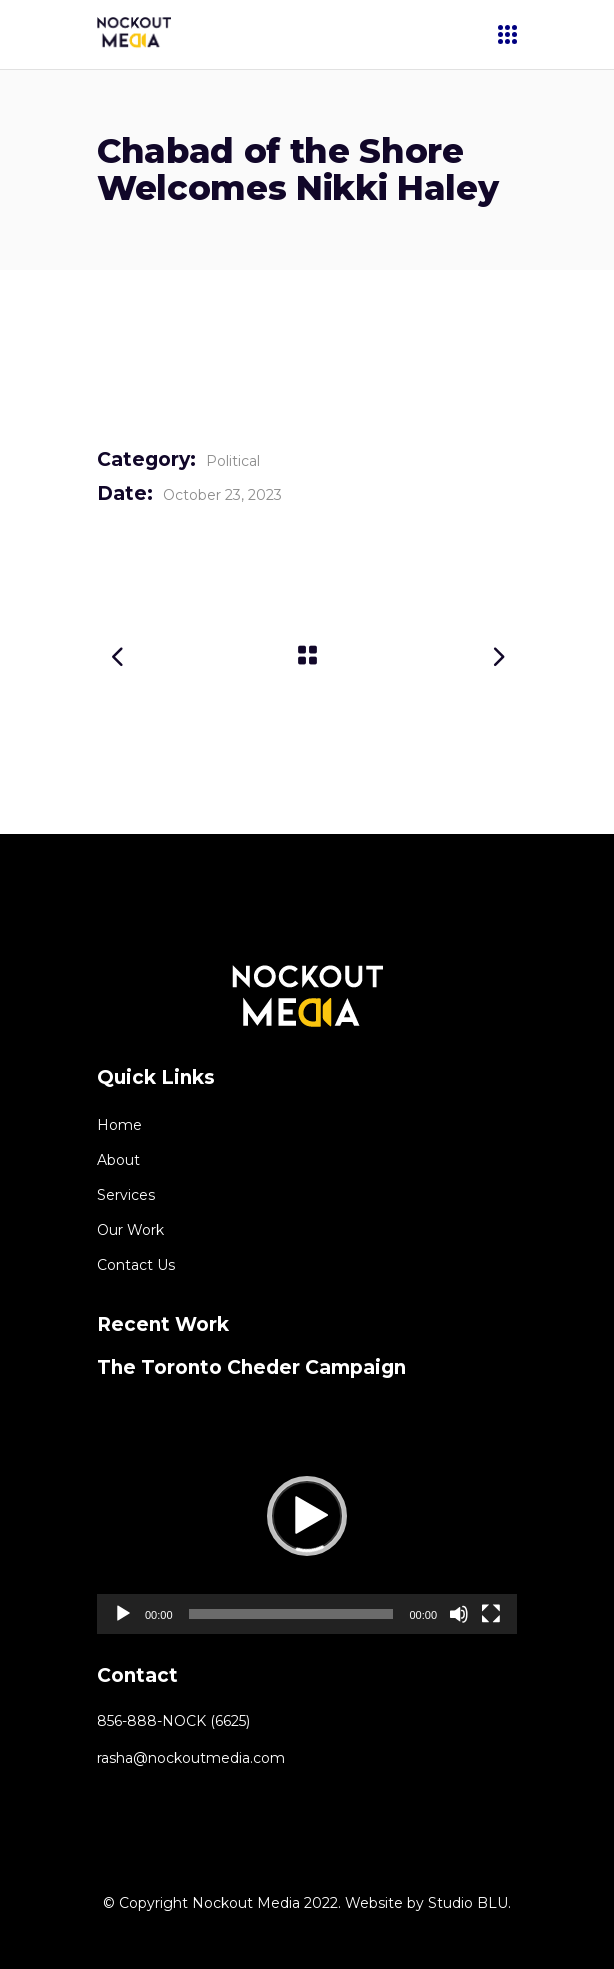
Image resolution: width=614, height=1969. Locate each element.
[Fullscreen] (491, 1614)
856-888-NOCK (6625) (173, 1721)
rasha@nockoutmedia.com (191, 1758)
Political (233, 461)
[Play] (123, 1614)
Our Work (130, 1230)
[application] (307, 1516)
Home (119, 1125)
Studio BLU (468, 1903)
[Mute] (459, 1614)
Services (126, 1195)
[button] (307, 1516)
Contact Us (136, 1265)
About (118, 1160)
